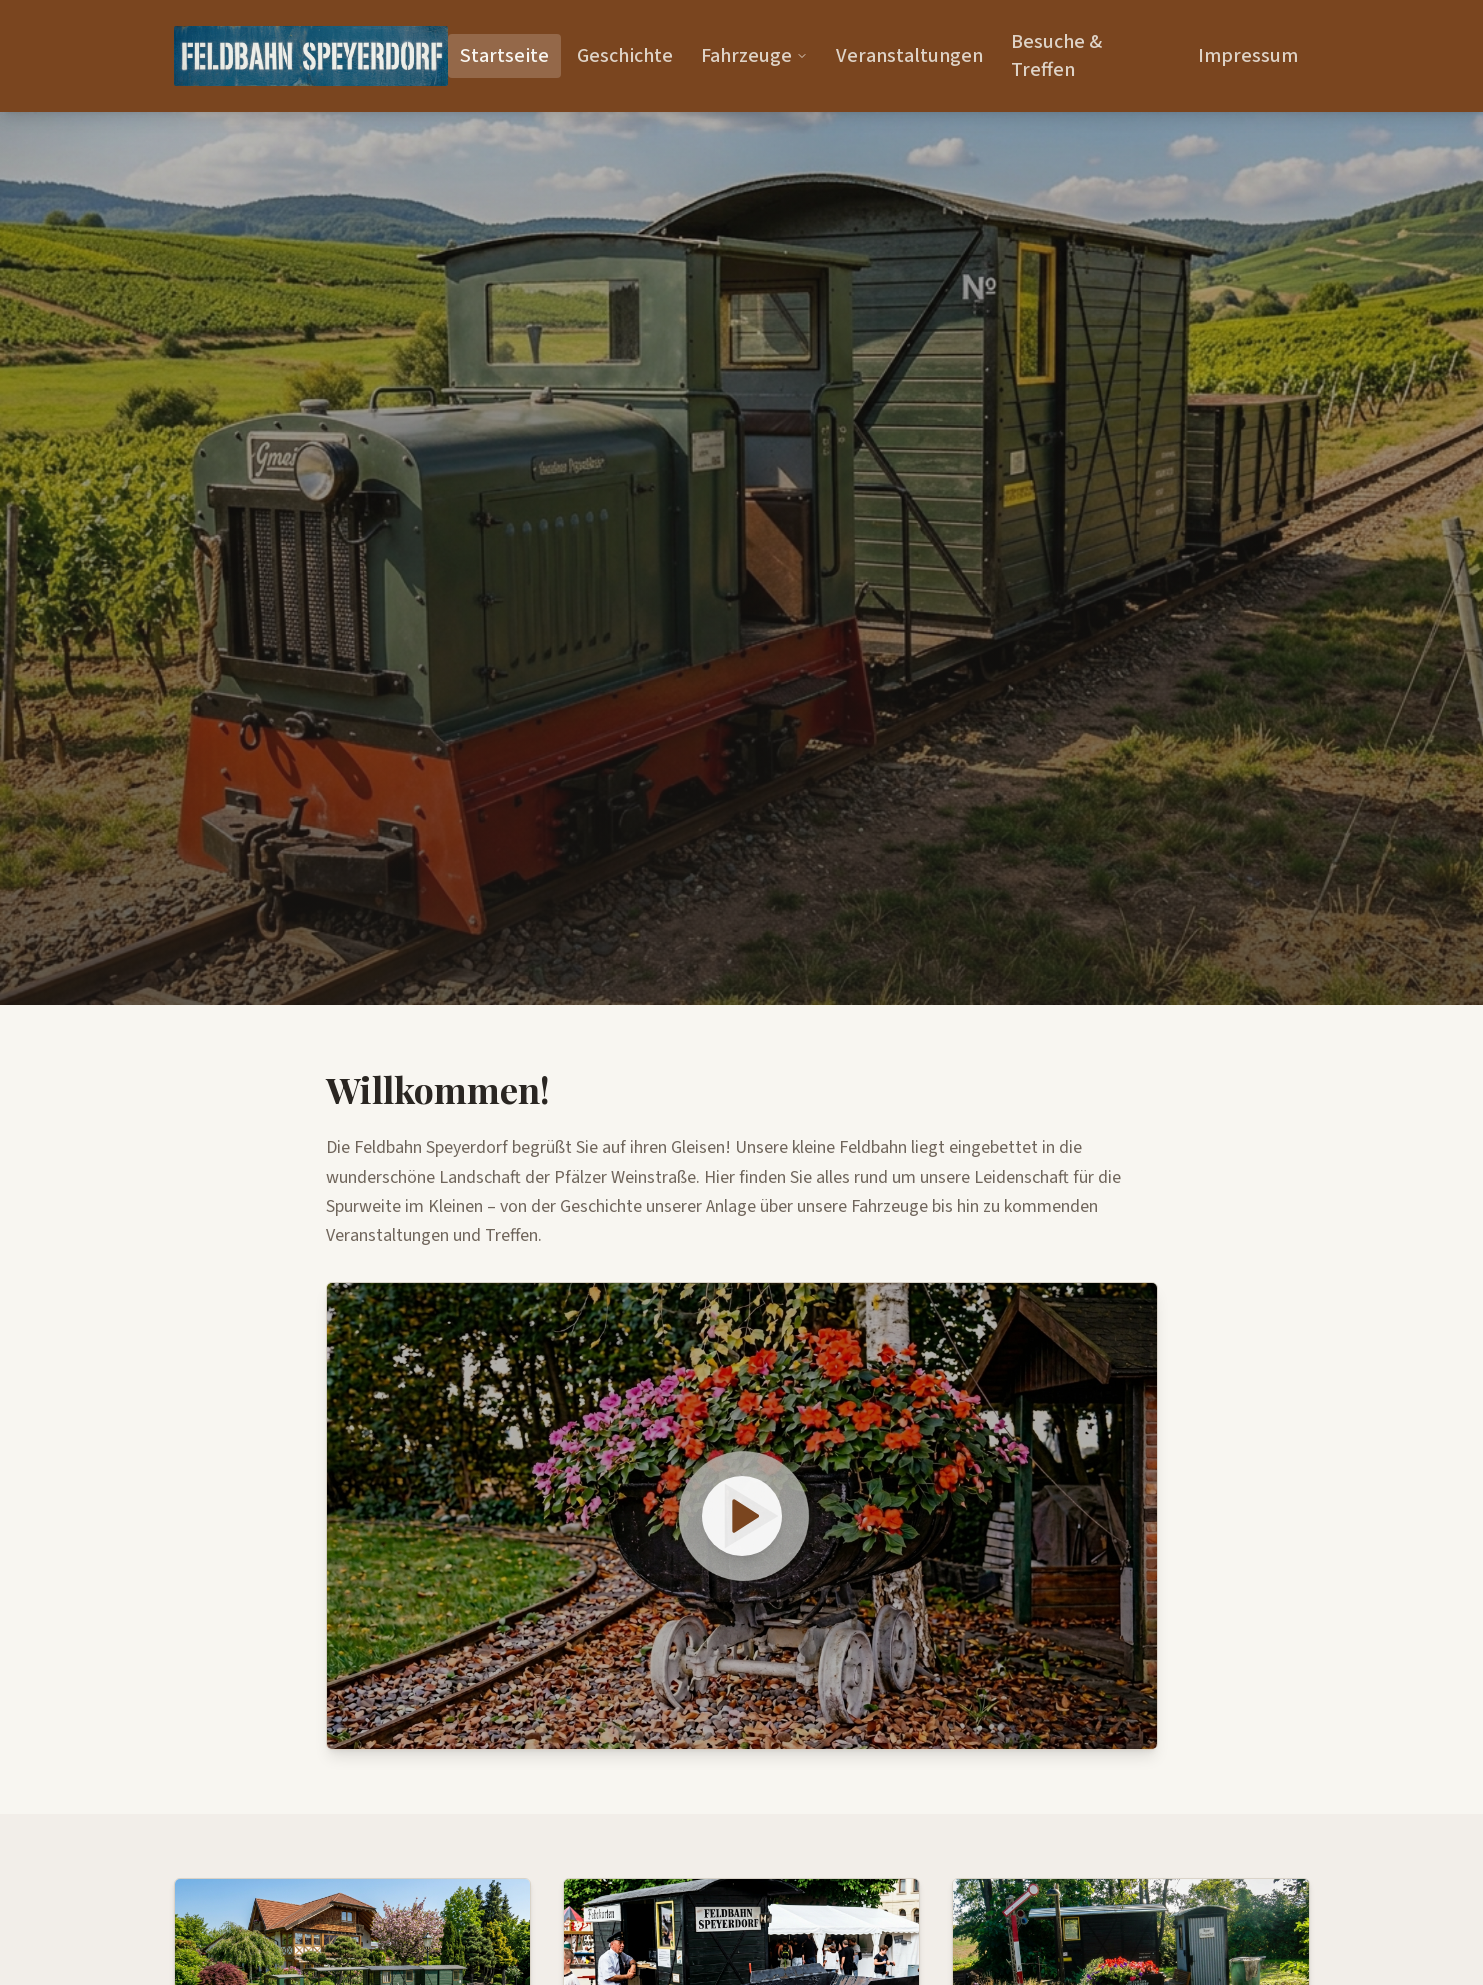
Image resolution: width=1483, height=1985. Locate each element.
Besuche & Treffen (1056, 56)
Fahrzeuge (754, 56)
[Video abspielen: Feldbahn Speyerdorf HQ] (742, 1516)
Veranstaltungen (909, 56)
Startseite (504, 56)
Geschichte (625, 56)
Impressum (1248, 56)
